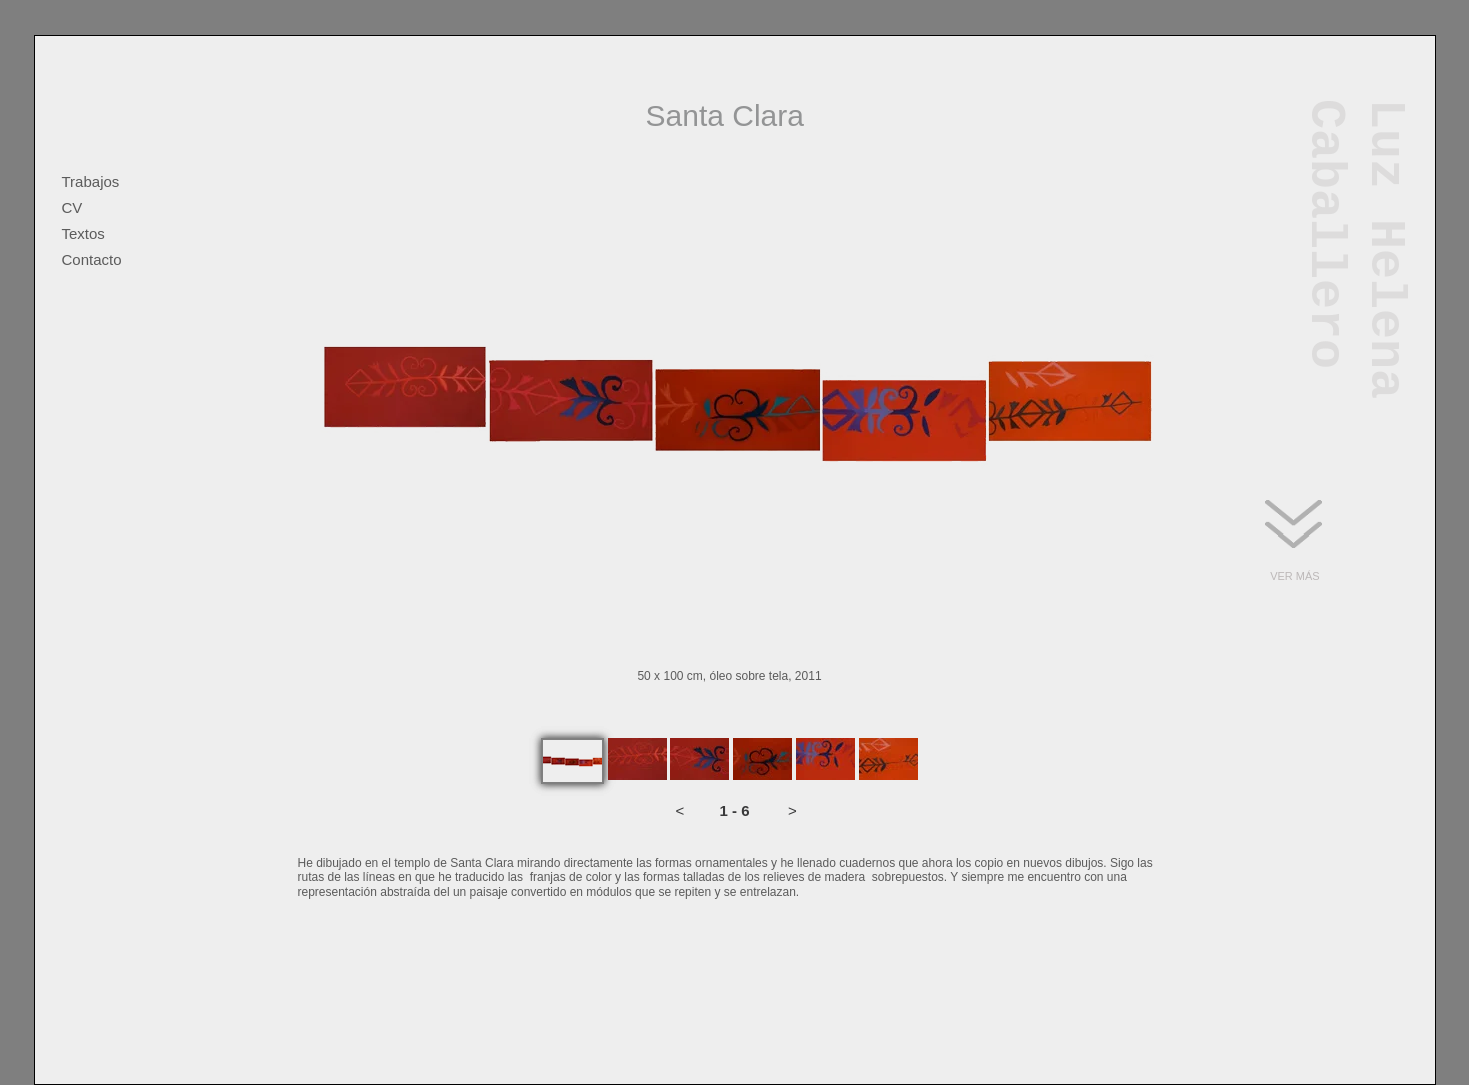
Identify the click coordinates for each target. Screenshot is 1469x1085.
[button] (680, 811)
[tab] (572, 761)
